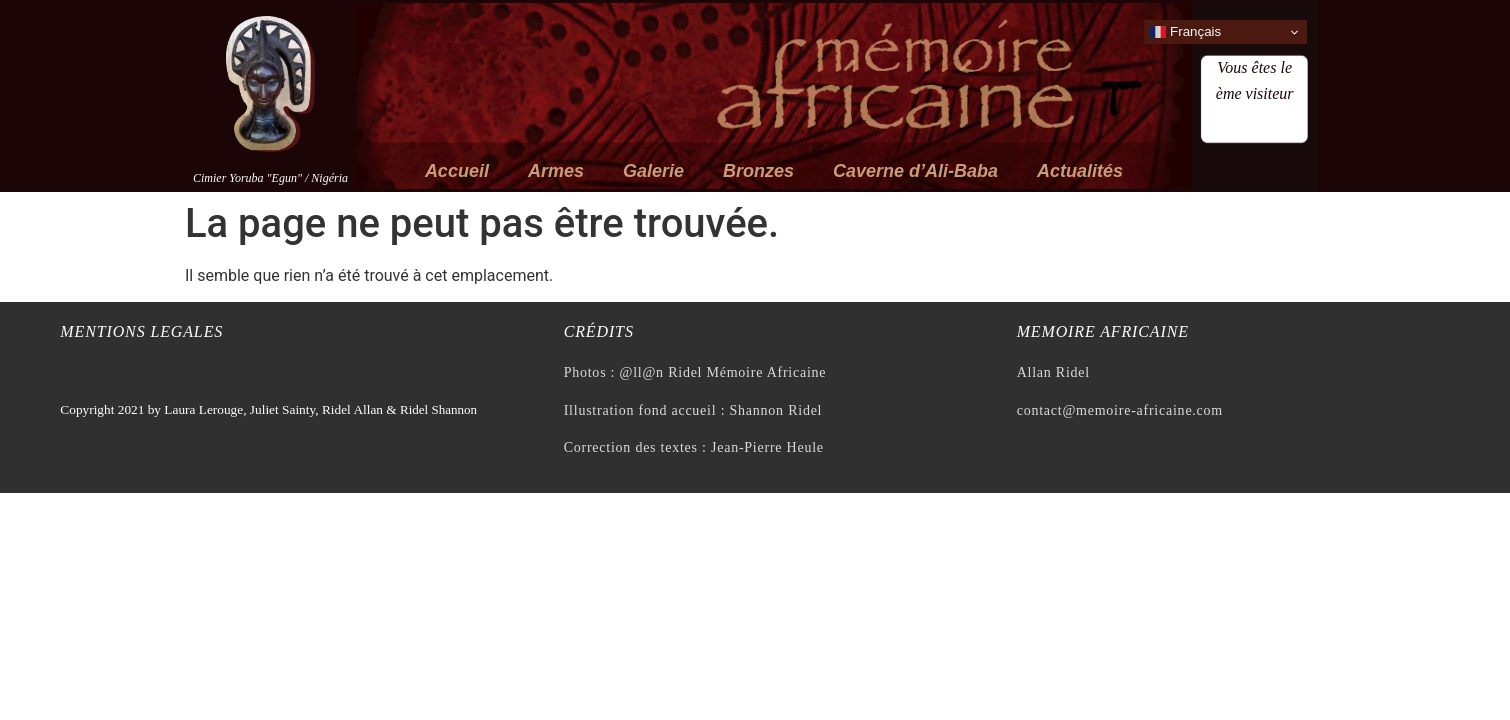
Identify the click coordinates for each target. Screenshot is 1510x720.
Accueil (457, 171)
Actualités (1080, 171)
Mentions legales (141, 331)
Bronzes (758, 171)
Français (1185, 32)
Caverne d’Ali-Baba (915, 171)
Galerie (653, 171)
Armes (556, 171)
